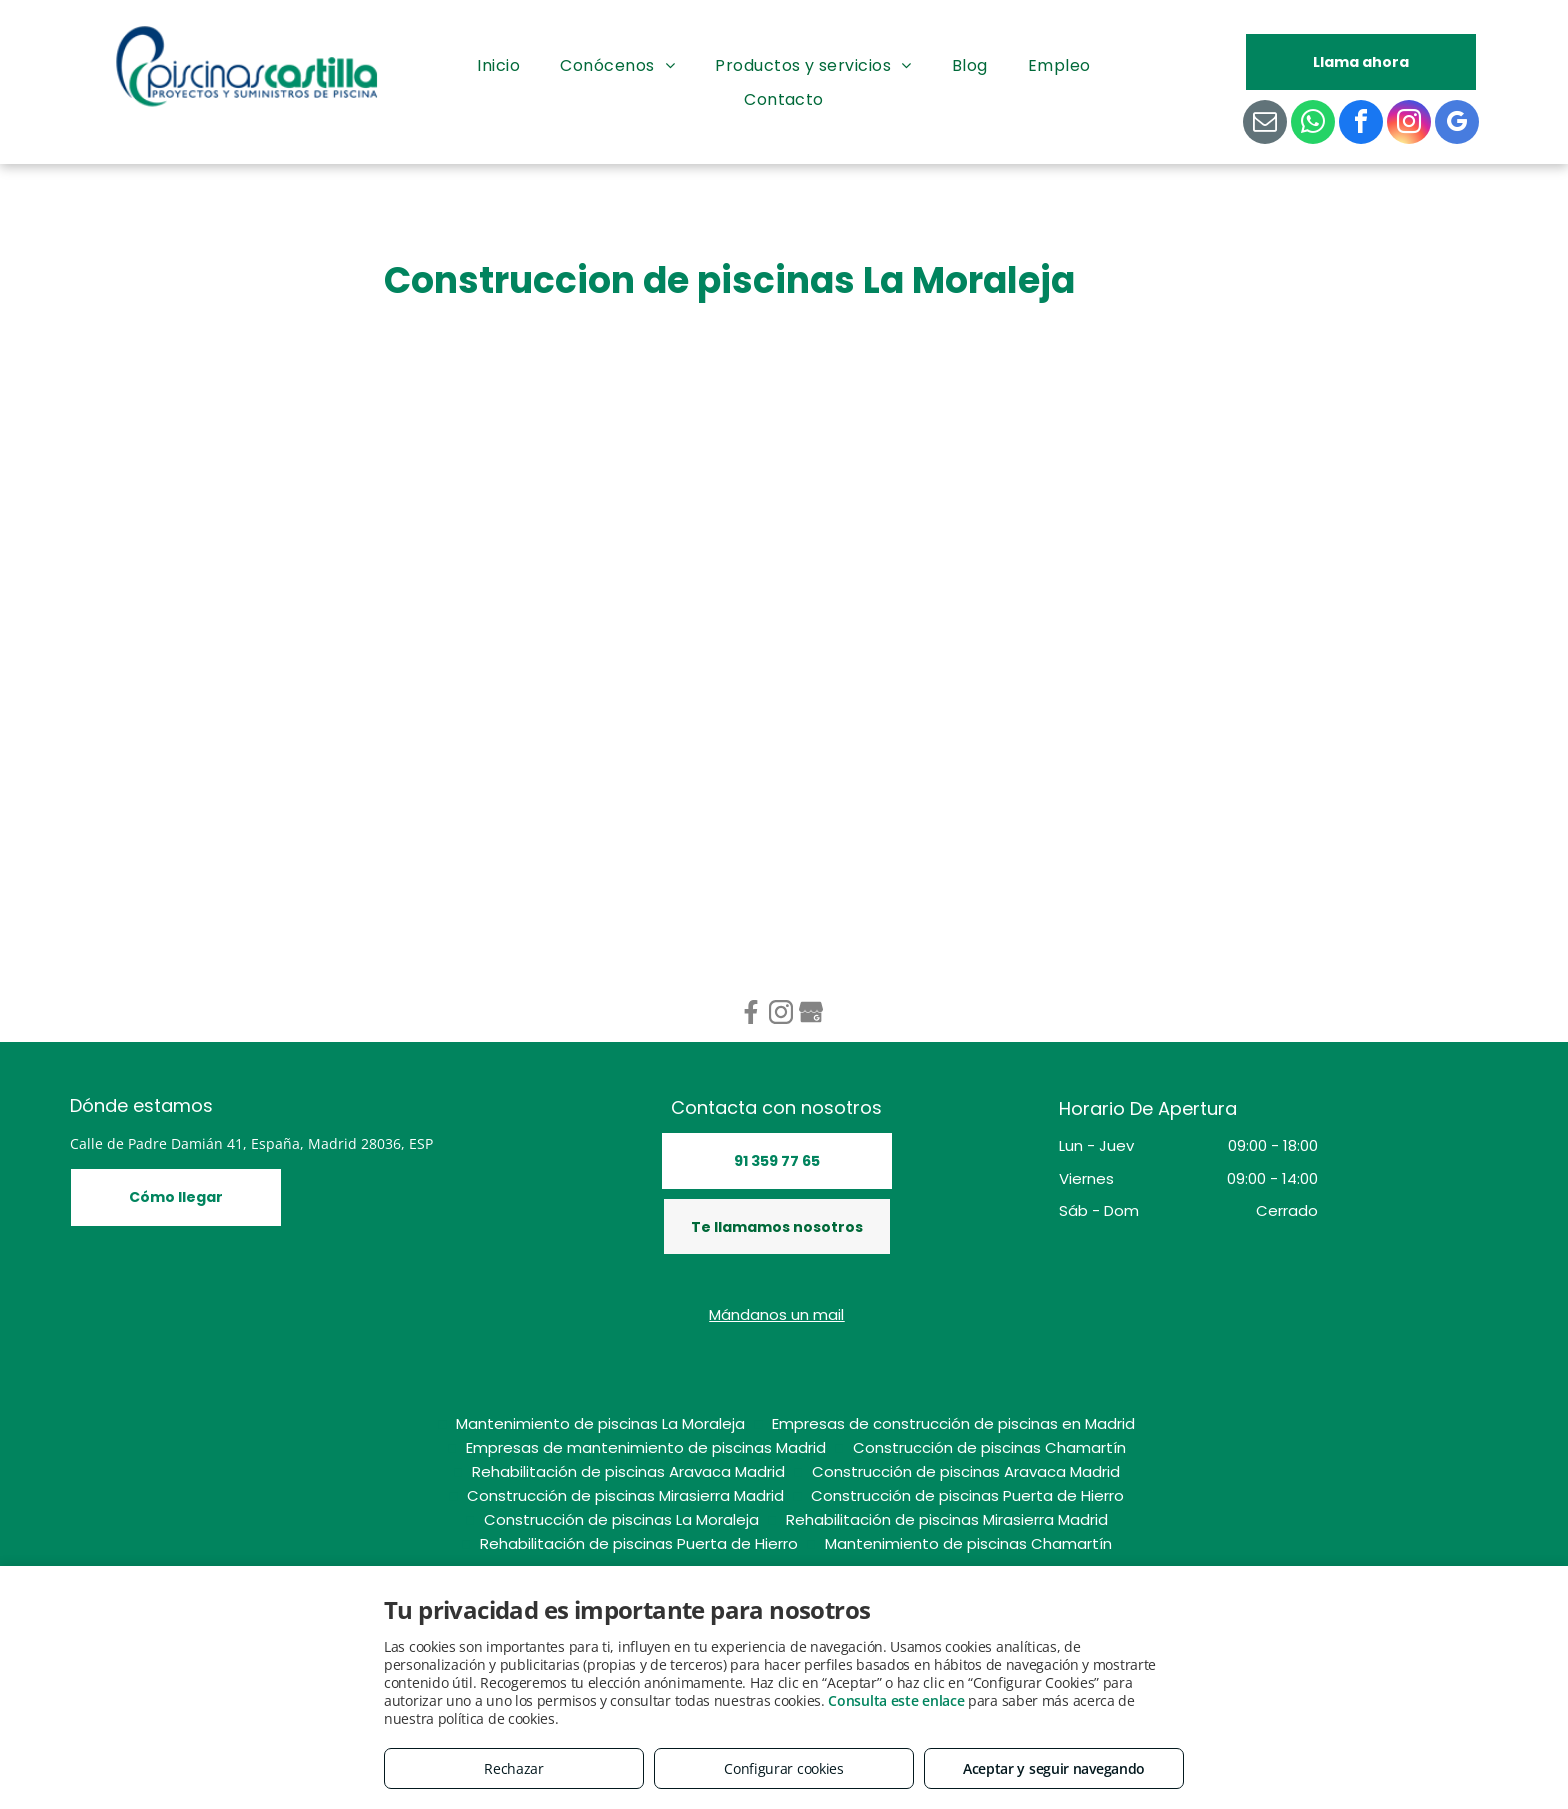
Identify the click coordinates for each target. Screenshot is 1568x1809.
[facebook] (1361, 124)
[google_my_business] (1457, 124)
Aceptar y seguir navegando (1054, 1768)
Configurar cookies (784, 1768)
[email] (1265, 124)
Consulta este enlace (896, 1700)
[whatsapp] (1313, 124)
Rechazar (514, 1768)
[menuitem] (498, 66)
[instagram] (1409, 124)
